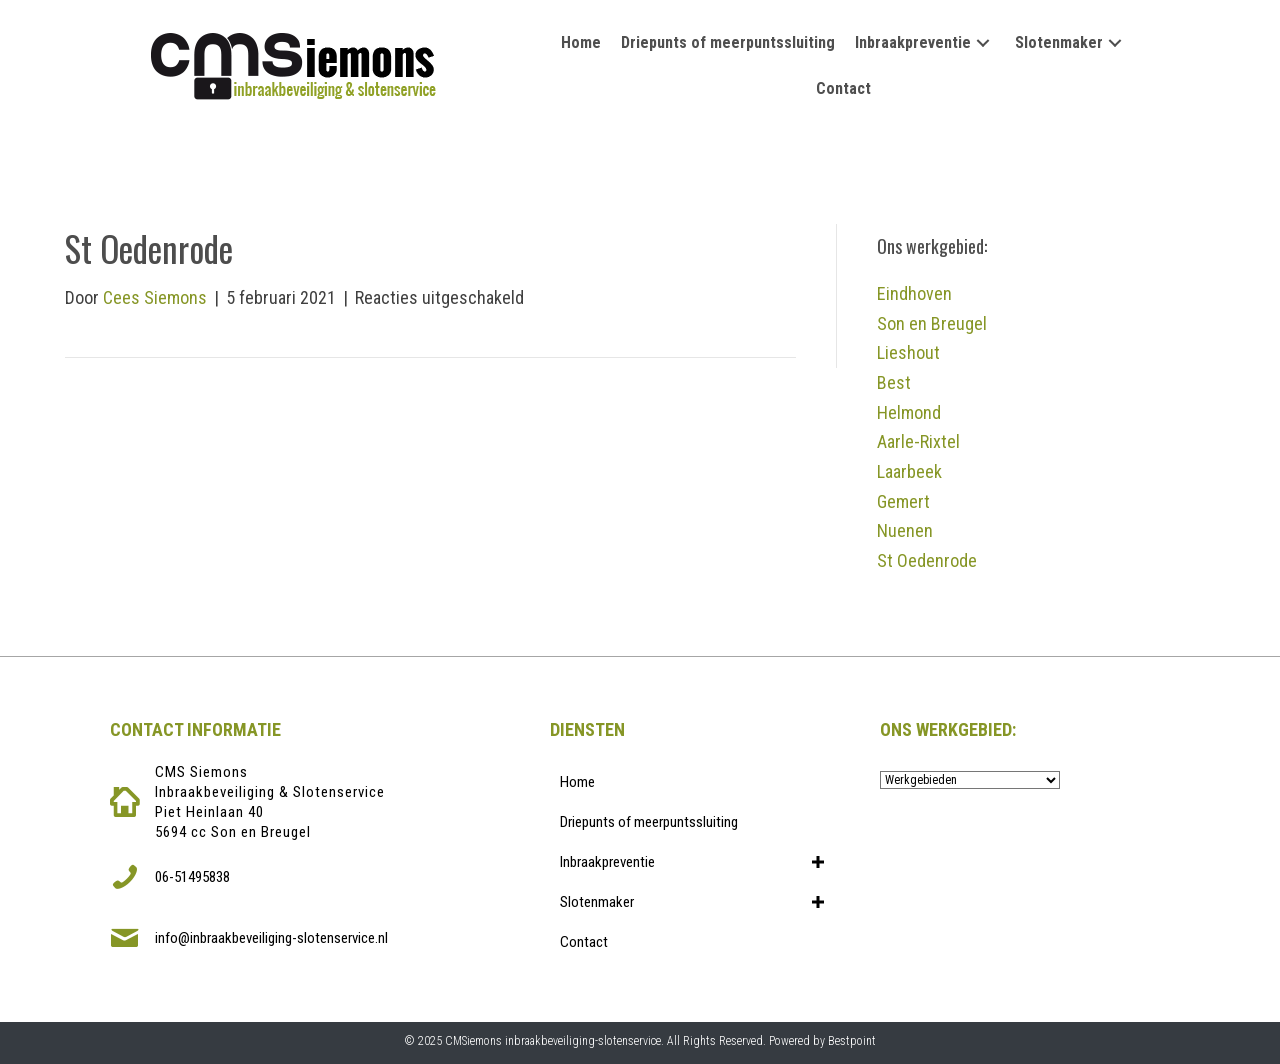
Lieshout (908, 352)
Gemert (903, 501)
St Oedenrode (927, 560)
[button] (983, 43)
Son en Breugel (932, 323)
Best (894, 382)
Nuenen (905, 530)
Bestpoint (852, 1041)
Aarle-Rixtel (918, 441)
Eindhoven (914, 293)
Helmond (909, 412)
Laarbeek (909, 471)
